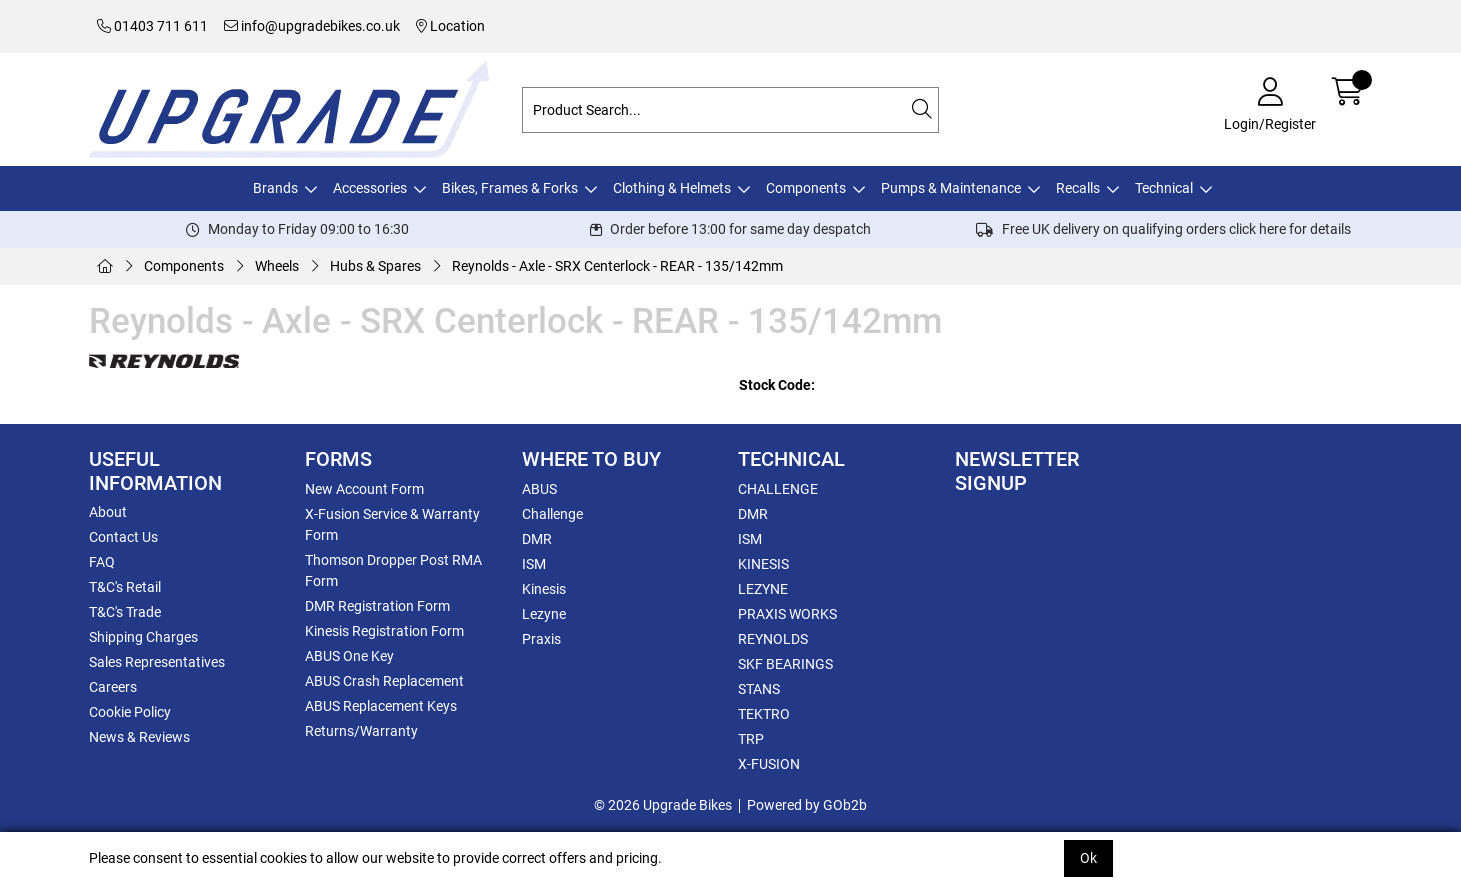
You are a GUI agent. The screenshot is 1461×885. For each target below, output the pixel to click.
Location (450, 26)
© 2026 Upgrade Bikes (663, 805)
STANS (759, 689)
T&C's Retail (125, 587)
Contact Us (123, 537)
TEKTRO (764, 714)
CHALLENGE (778, 489)
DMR (537, 539)
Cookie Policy (130, 712)
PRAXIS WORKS (787, 614)
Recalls (1078, 188)
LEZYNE (763, 589)
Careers (113, 687)
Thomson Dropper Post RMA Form (393, 570)
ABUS (539, 489)
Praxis (541, 639)
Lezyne (544, 614)
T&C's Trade (125, 612)
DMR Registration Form (377, 606)
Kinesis (544, 589)
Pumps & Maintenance (951, 188)
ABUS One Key (349, 656)
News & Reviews (139, 737)
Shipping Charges (143, 637)
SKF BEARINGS (785, 664)
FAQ (102, 562)
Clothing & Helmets (672, 188)
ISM (534, 564)
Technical (1164, 188)
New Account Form (364, 489)
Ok (1088, 858)
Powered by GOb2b (807, 805)
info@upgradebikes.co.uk (312, 26)
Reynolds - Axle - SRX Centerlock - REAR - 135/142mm (617, 266)
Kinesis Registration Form (384, 631)
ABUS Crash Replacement (384, 681)
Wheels (277, 266)
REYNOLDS (773, 639)
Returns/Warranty (361, 731)
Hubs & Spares (375, 266)
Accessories (370, 188)
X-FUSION (769, 764)
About (108, 512)
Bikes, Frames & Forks (510, 188)
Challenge (552, 514)
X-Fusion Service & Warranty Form (392, 524)
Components (806, 188)
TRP (751, 739)
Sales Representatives (157, 662)
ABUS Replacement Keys (381, 706)
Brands (275, 188)
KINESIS (763, 564)
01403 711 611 (152, 26)
